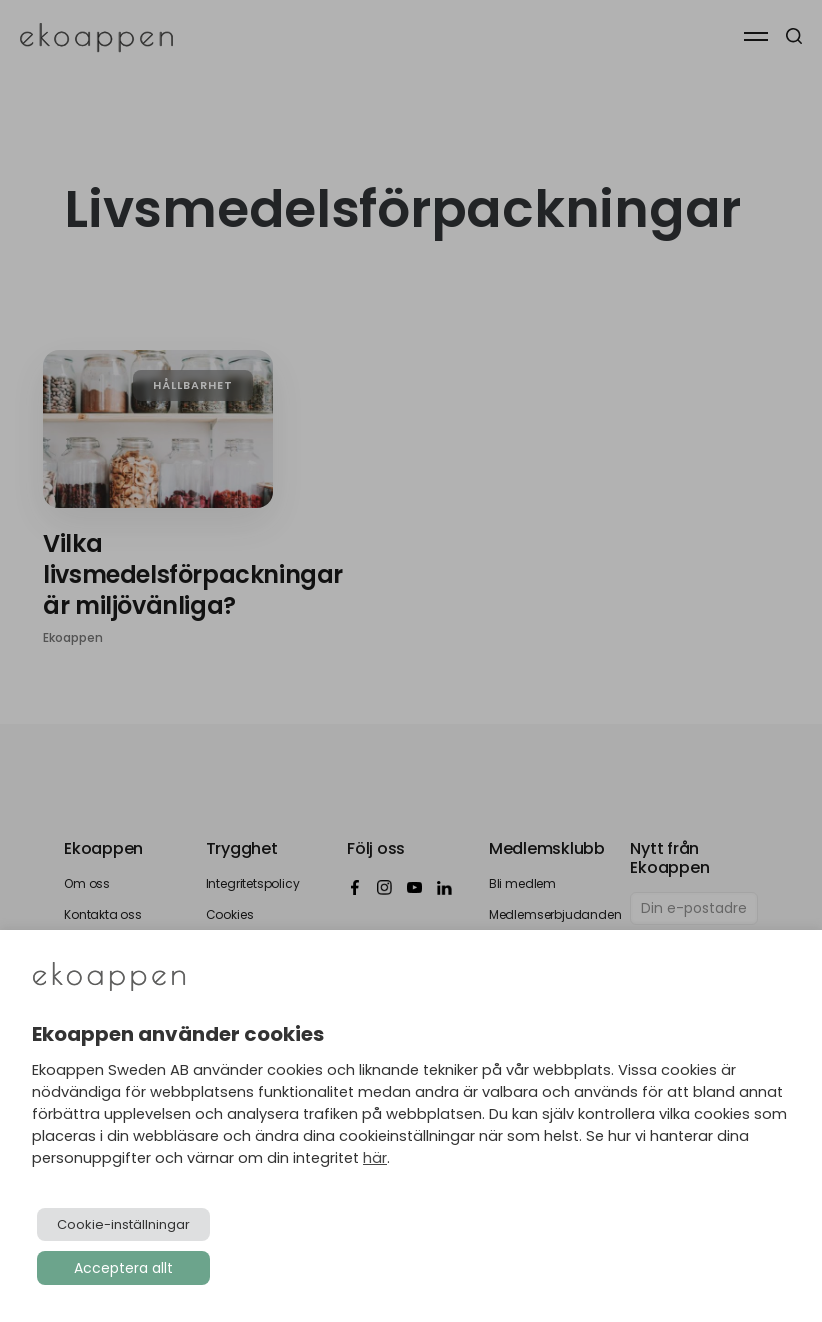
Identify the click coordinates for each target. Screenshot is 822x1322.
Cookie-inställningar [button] (123, 1224)
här (375, 1158)
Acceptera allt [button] (123, 1268)
